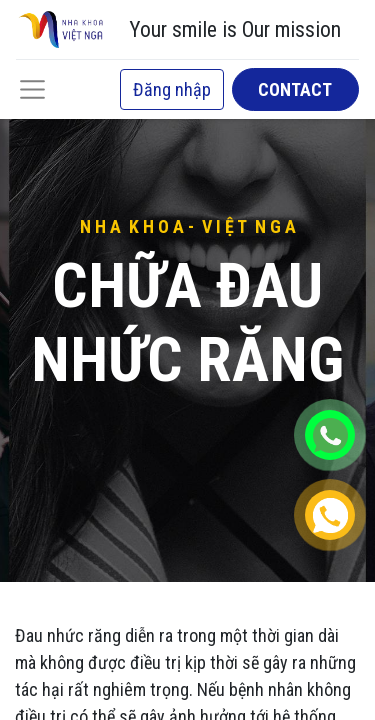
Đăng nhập (172, 89)
